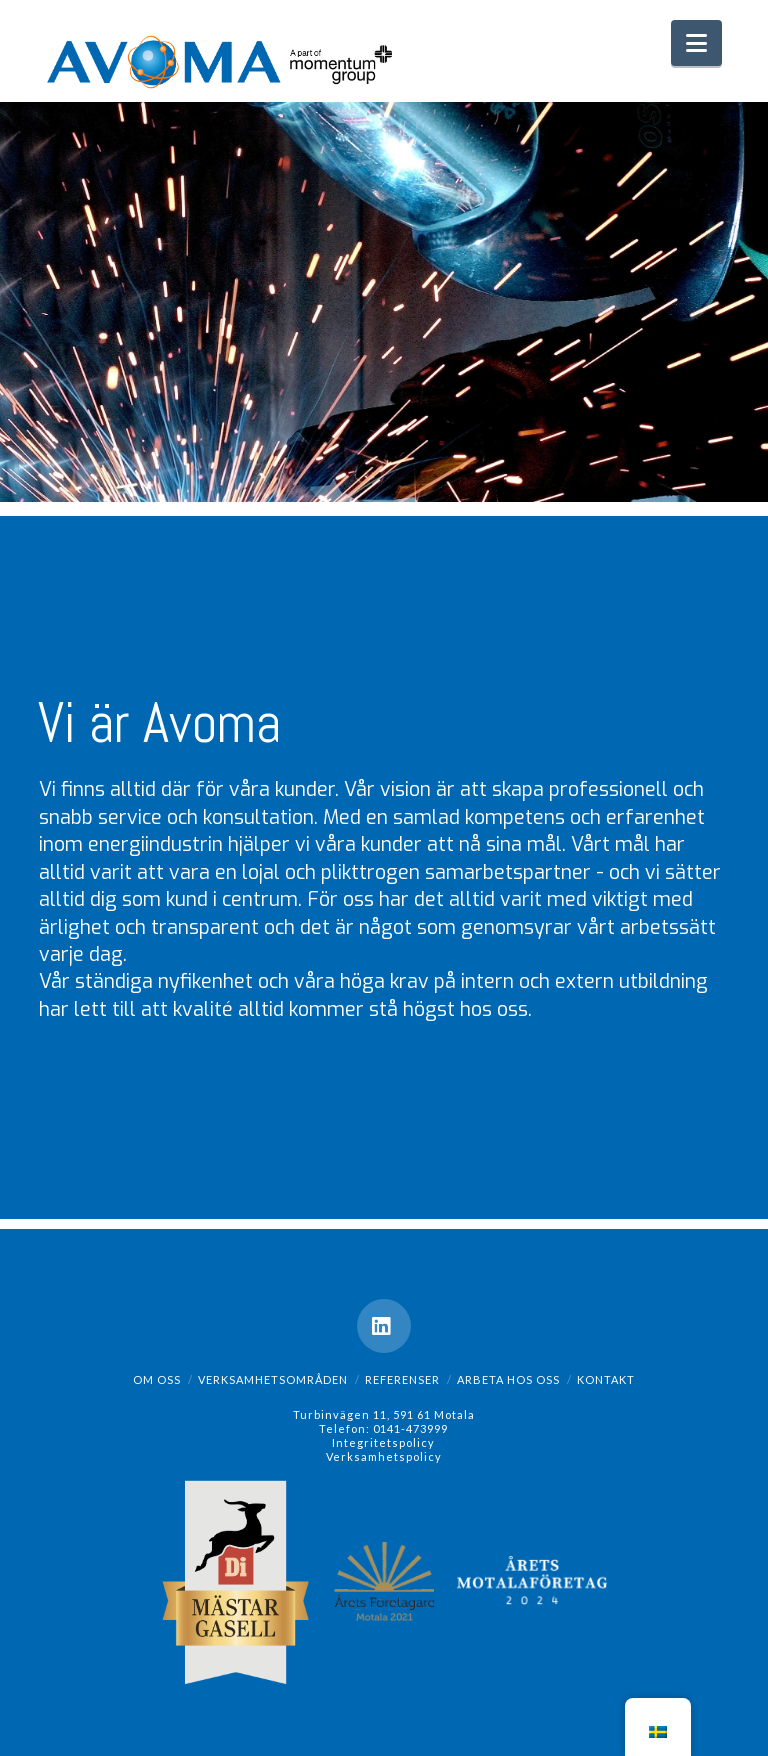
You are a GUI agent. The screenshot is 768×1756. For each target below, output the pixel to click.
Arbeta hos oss (508, 1379)
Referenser (402, 1379)
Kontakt (606, 1379)
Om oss (157, 1379)
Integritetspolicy (383, 1442)
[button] (696, 43)
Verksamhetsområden (273, 1379)
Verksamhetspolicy (384, 1456)
